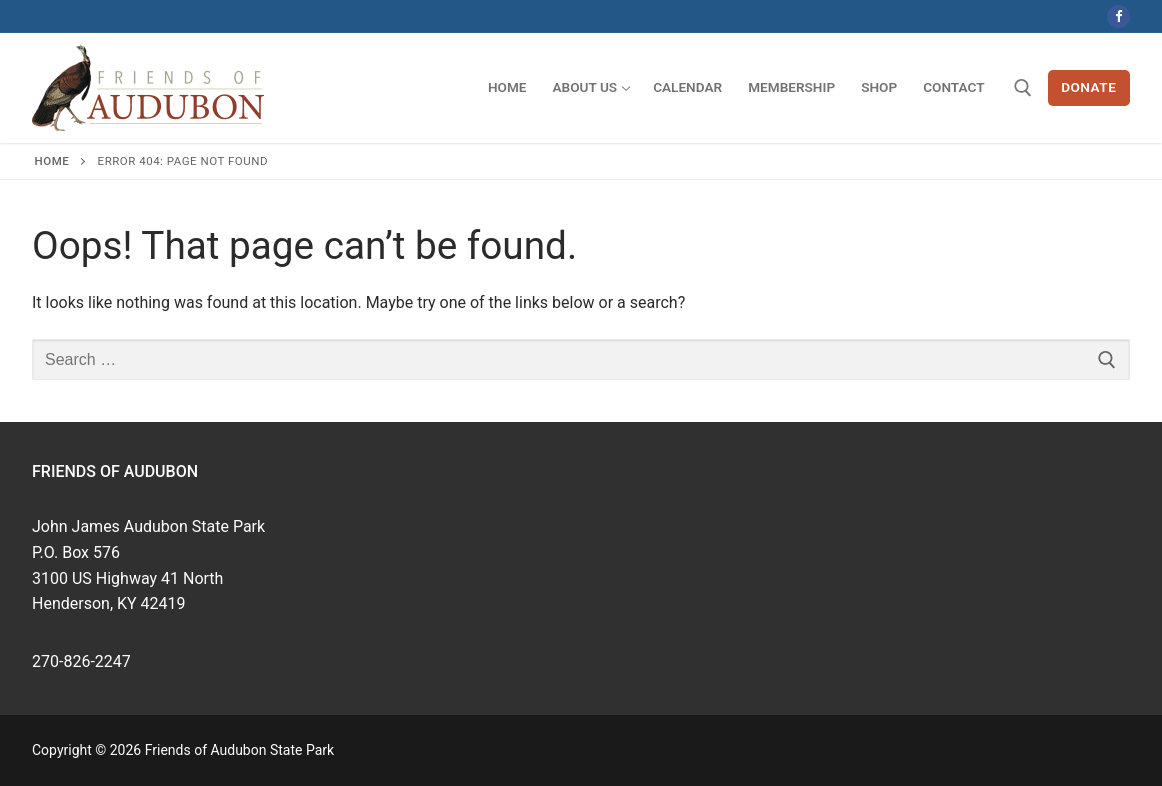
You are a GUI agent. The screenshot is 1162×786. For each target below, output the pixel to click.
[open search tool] (1023, 88)
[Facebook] (1118, 16)
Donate (1088, 87)
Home (52, 161)
